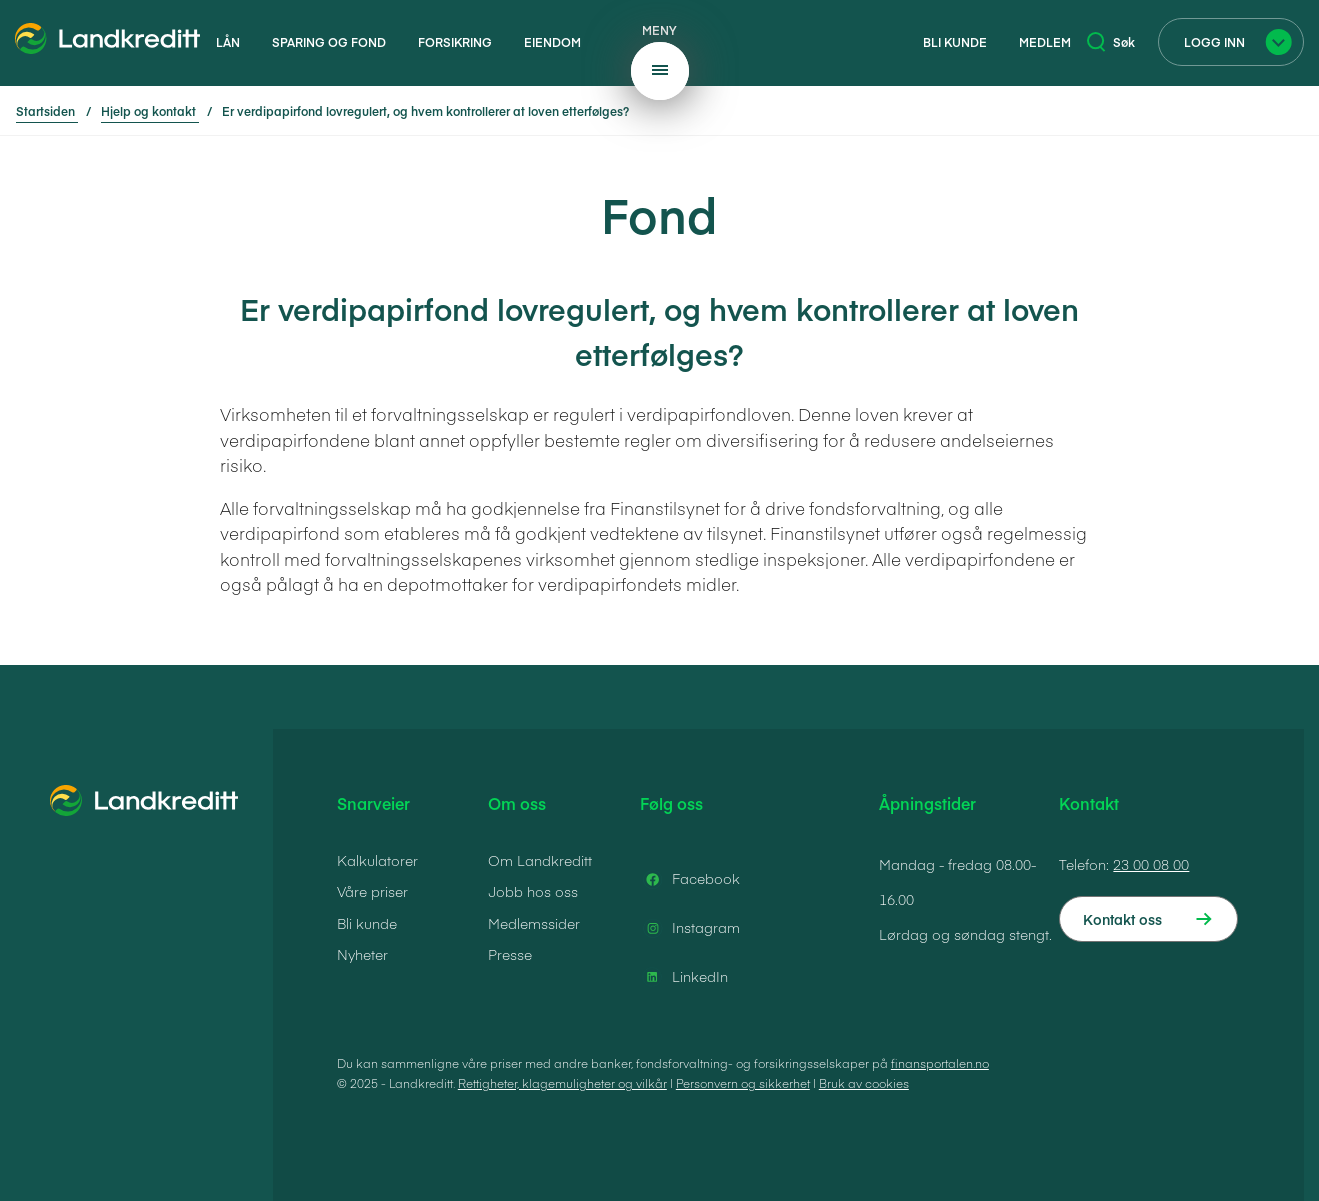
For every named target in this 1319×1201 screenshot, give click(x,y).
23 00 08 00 (1151, 864)
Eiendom (552, 42)
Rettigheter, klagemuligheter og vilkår (562, 1083)
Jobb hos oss (533, 891)
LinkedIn (684, 977)
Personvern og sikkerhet (743, 1083)
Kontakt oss (1122, 919)
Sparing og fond (329, 42)
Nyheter (362, 954)
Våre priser (372, 891)
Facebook (690, 879)
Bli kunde (955, 42)
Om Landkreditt (540, 860)
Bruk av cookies (864, 1083)
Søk (1111, 42)
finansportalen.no (940, 1063)
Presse (510, 954)
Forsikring (455, 42)
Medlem (1045, 42)
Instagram (690, 928)
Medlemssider (534, 923)
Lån (228, 42)
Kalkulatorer (377, 860)
